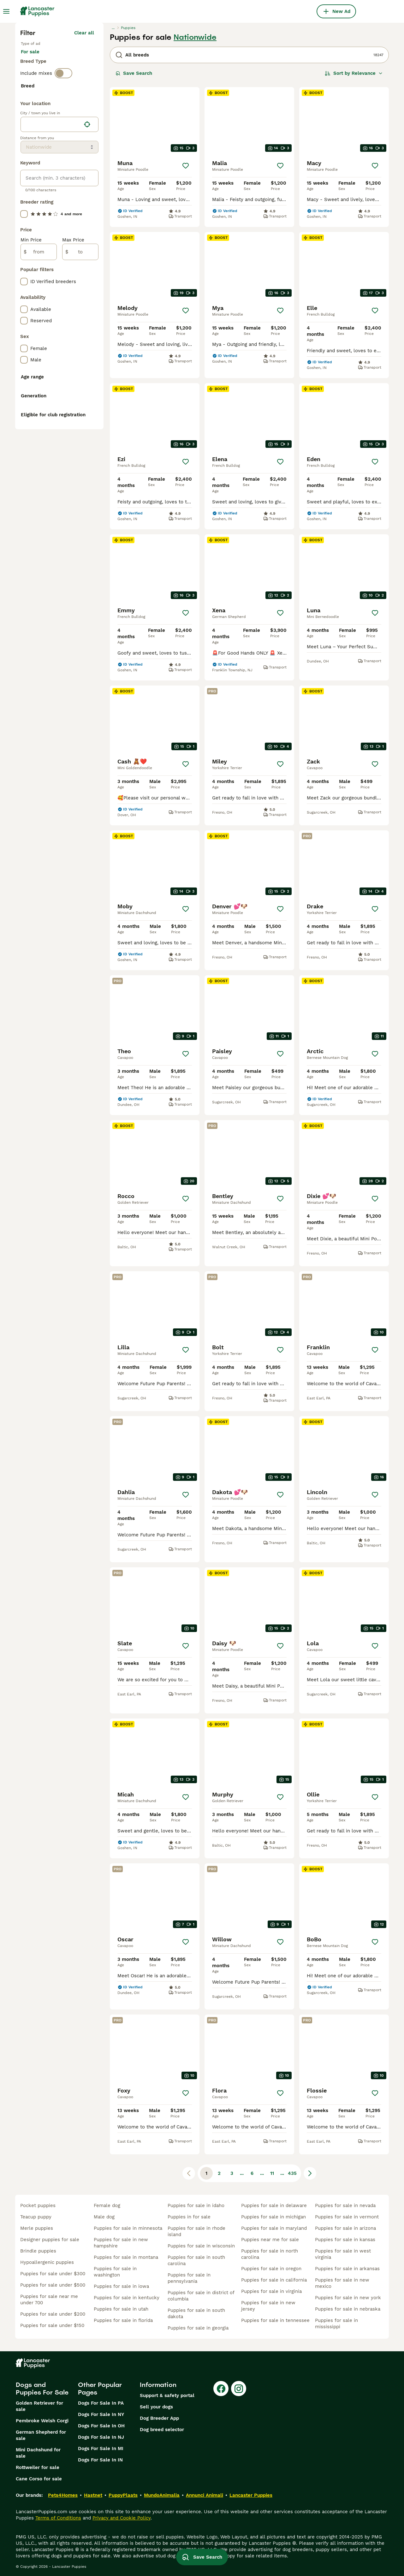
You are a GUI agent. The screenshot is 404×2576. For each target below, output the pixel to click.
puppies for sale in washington (115, 2272)
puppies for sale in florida (123, 2320)
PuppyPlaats (123, 2495)
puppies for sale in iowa (121, 2286)
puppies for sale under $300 (52, 2273)
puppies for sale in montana (126, 2257)
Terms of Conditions (58, 2518)
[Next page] (310, 2173)
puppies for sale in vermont (347, 2217)
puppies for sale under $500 (52, 2285)
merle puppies (36, 2228)
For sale (35, 58)
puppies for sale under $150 (52, 2325)
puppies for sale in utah (121, 2309)
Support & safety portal (167, 2395)
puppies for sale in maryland (274, 2228)
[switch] (63, 82)
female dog (107, 2205)
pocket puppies (38, 2205)
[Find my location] (87, 274)
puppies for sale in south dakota (196, 2313)
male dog (104, 2217)
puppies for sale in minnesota (128, 2228)
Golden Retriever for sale (39, 2406)
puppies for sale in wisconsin (201, 2246)
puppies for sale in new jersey (268, 2306)
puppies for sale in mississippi (336, 2324)
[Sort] (354, 73)
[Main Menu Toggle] (6, 11)
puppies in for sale (189, 2217)
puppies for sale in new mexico (342, 2283)
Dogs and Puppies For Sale (42, 2388)
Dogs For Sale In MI (100, 2448)
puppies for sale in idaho (196, 2205)
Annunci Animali (204, 2495)
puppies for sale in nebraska (347, 2309)
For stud (67, 58)
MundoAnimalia (162, 2495)
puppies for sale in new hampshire (121, 2243)
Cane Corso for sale (39, 2479)
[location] (59, 274)
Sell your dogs (156, 2407)
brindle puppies (38, 2251)
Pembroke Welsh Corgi (42, 2421)
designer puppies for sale (49, 2239)
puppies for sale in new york (348, 2297)
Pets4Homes (63, 2495)
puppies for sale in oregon (271, 2268)
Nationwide (195, 37)
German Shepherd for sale (41, 2435)
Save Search (134, 73)
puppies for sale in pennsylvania (189, 2278)
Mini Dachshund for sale (38, 2453)
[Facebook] (221, 2388)
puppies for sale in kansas (345, 2239)
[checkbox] (24, 124)
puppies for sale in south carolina (196, 2260)
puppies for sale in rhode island (196, 2231)
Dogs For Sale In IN (100, 2460)
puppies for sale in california (274, 2280)
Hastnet (93, 2495)
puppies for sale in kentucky (126, 2297)
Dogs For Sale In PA (101, 2403)
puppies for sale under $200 (52, 2314)
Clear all (84, 33)
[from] (39, 402)
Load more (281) (75, 239)
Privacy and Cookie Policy (121, 2518)
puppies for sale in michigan (273, 2217)
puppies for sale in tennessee (275, 2320)
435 (292, 2173)
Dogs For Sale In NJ (101, 2437)
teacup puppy (35, 2217)
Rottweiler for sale (37, 2467)
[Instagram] (238, 2388)
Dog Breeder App (159, 2418)
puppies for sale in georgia (198, 2328)
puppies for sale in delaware (274, 2205)
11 (272, 2173)
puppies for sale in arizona (345, 2228)
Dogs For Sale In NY (101, 2414)
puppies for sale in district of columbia (201, 2296)
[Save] (185, 165)
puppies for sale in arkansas (347, 2268)
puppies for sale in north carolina (269, 2254)
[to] (80, 402)
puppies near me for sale (270, 2239)
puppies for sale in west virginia (343, 2254)
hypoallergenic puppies (47, 2262)
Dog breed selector (162, 2429)
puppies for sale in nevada (345, 2205)
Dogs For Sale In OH (101, 2426)
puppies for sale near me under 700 (49, 2300)
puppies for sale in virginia (271, 2291)
